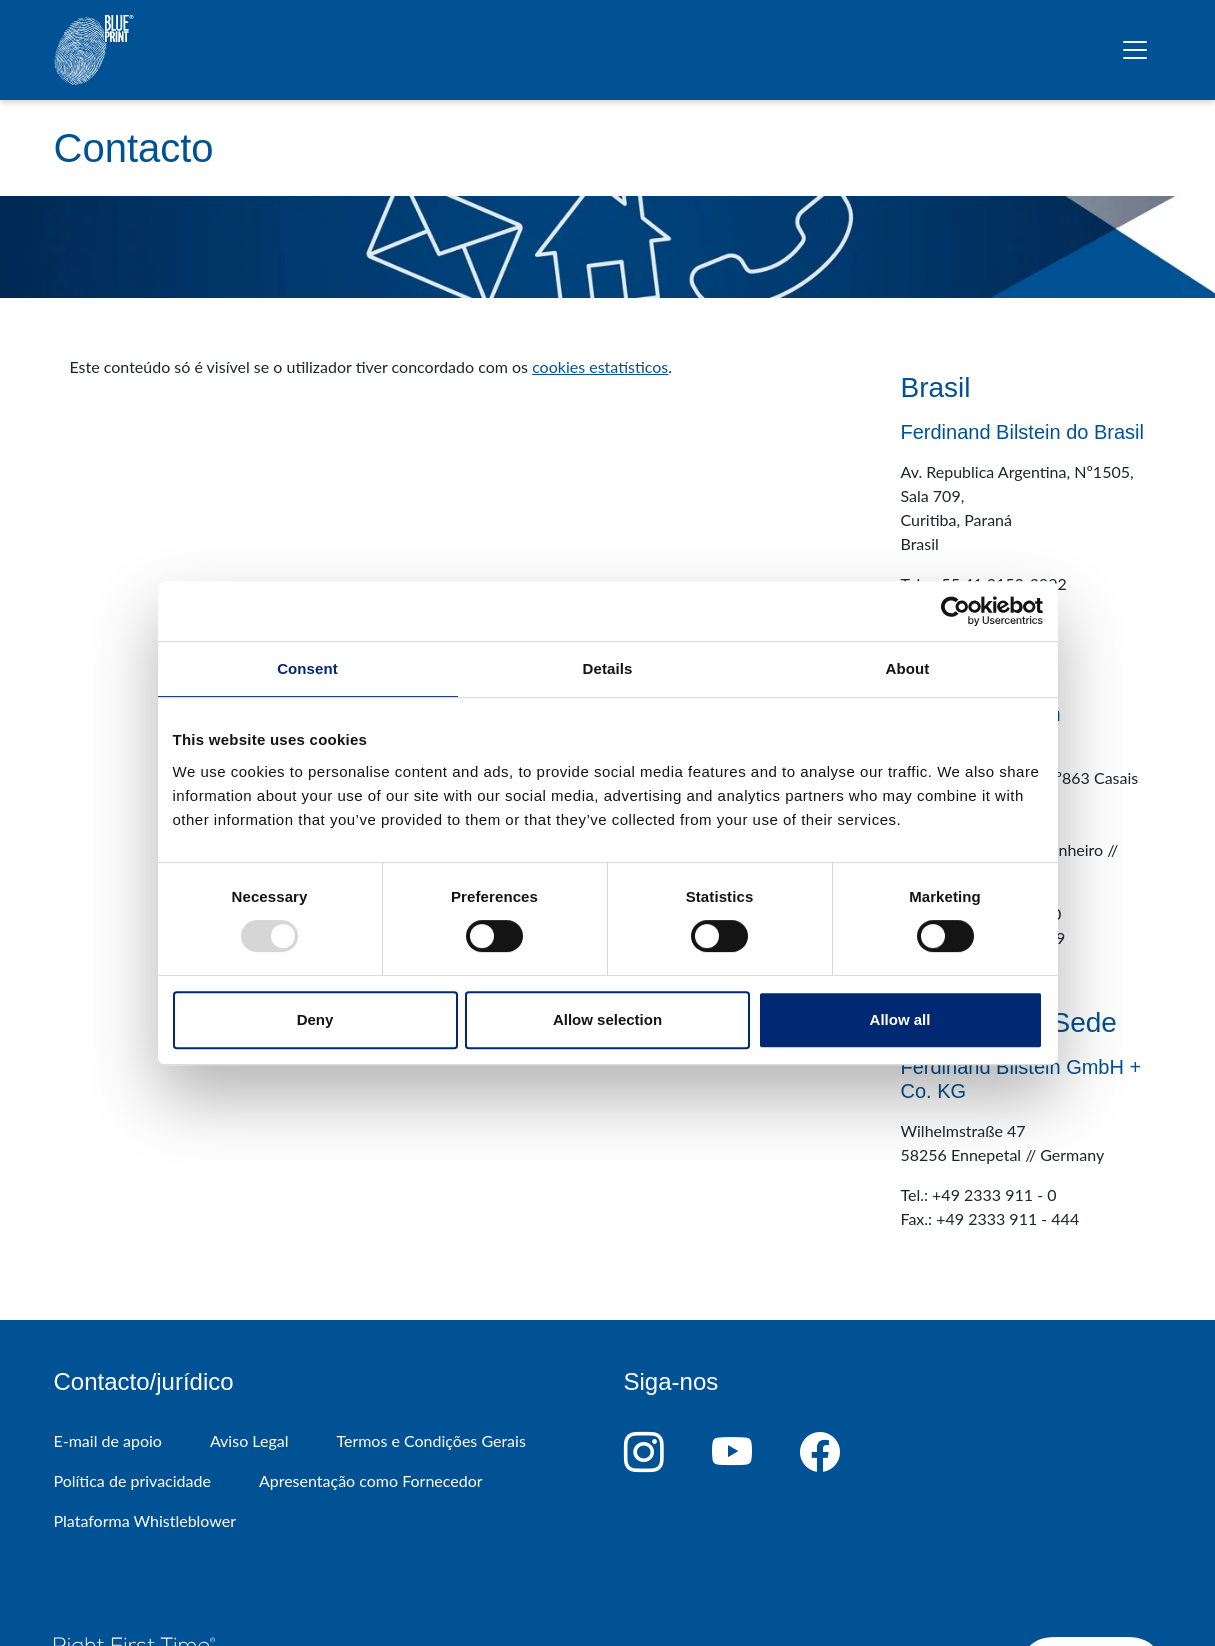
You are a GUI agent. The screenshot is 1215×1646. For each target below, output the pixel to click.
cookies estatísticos (600, 366)
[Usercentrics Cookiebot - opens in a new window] (955, 611)
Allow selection (607, 1019)
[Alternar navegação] (1135, 50)
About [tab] (908, 668)
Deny (315, 1019)
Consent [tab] (307, 668)
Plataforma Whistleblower (145, 1520)
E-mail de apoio (108, 1440)
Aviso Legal (249, 1440)
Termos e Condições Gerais (430, 1440)
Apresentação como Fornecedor (371, 1480)
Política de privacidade (132, 1480)
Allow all (900, 1019)
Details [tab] (608, 668)
